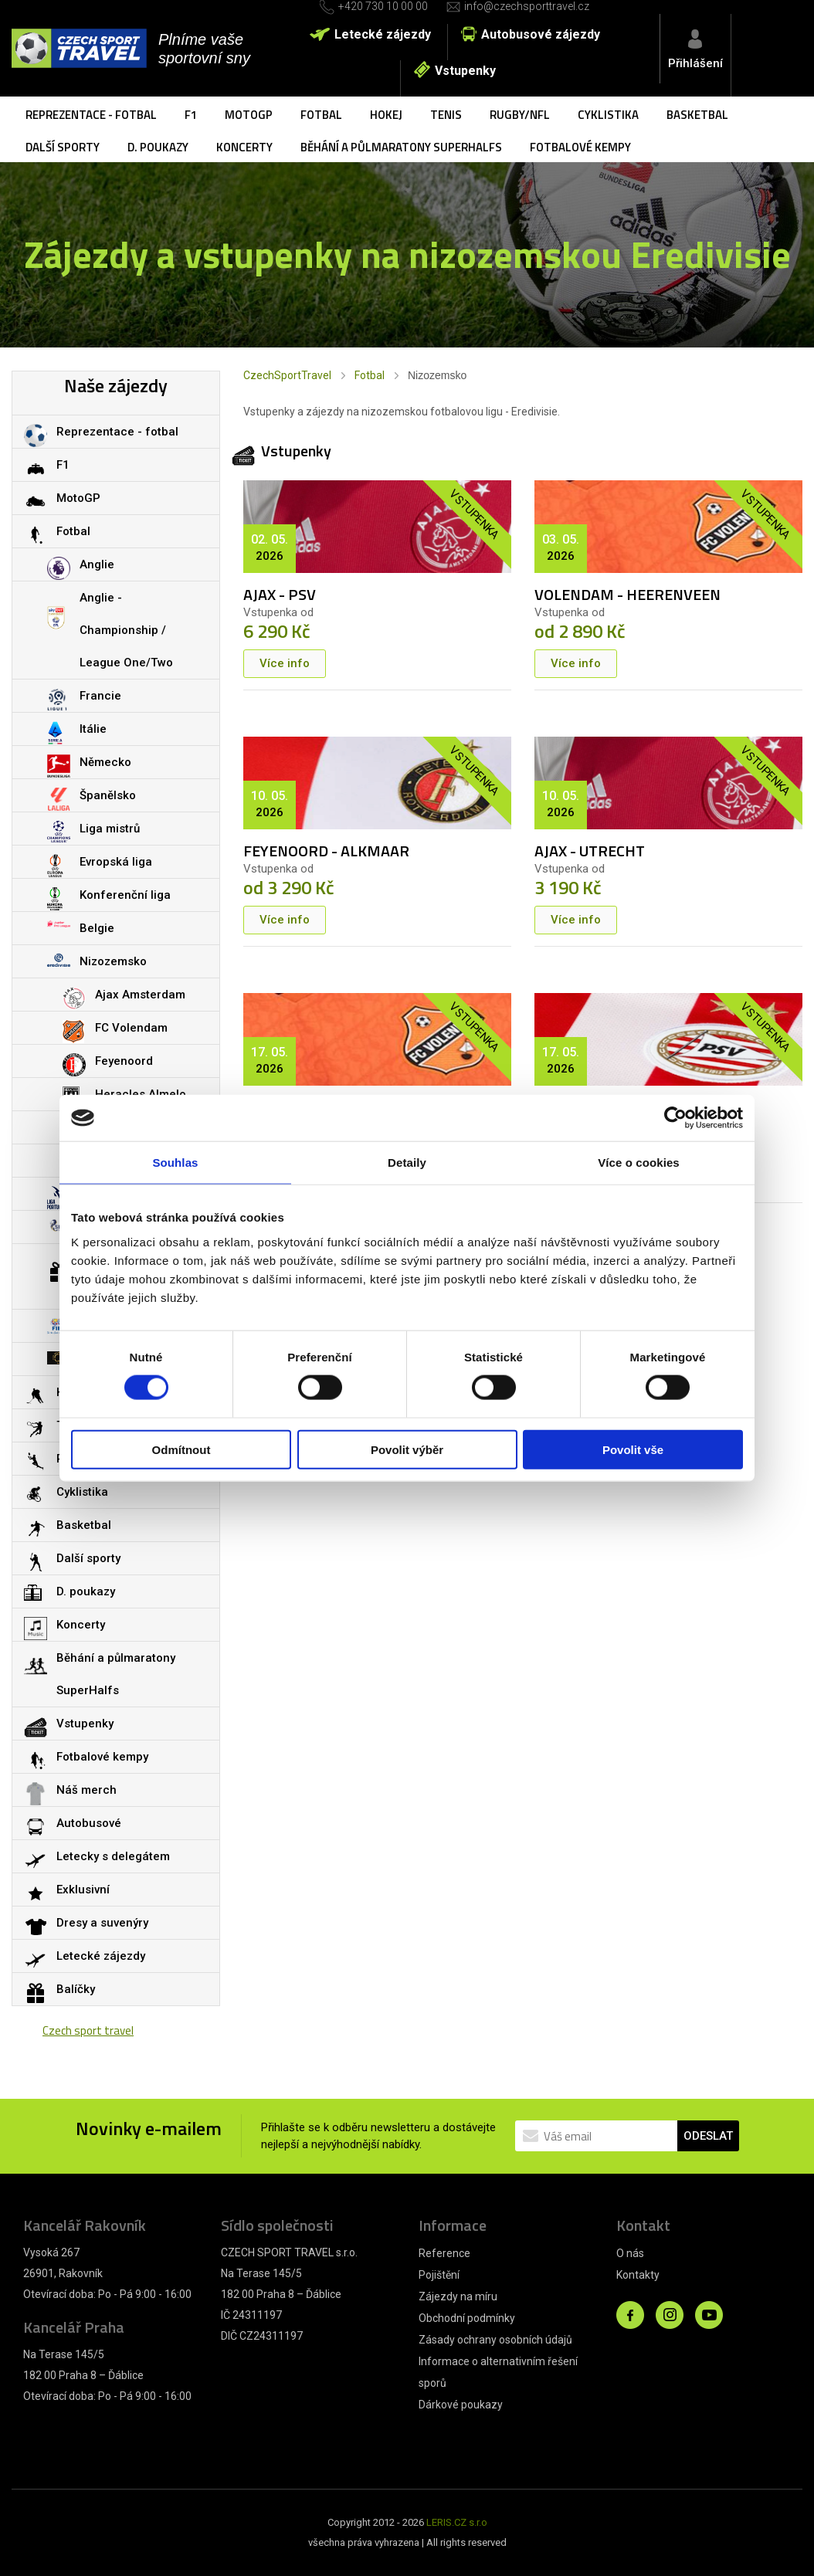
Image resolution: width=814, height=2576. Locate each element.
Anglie (97, 564)
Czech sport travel (88, 2030)
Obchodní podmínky (467, 2318)
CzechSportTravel (287, 375)
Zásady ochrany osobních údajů (495, 2340)
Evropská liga (116, 862)
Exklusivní (83, 1889)
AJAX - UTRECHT (589, 851)
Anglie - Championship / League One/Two (126, 630)
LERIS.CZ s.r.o (456, 2522)
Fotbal (321, 115)
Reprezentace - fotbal (91, 115)
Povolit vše (632, 1449)
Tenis (446, 115)
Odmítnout (181, 1449)
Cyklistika (608, 115)
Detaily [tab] (407, 1162)
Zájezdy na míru (458, 2296)
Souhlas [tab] (175, 1162)
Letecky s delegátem (113, 1856)
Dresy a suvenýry (102, 1923)
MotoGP (249, 115)
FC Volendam (131, 1028)
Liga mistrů (110, 829)
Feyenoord (124, 1061)
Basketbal (697, 115)
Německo (105, 762)
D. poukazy (157, 147)
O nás (630, 2253)
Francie (100, 696)
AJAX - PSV (279, 594)
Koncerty (244, 147)
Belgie (97, 928)
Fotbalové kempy (580, 147)
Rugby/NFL (520, 115)
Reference (444, 2253)
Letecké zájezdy (382, 34)
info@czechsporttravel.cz (526, 6)
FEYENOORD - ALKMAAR (326, 851)
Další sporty (62, 147)
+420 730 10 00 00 (383, 6)
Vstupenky (465, 70)
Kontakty (638, 2275)
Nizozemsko (113, 961)
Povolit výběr (407, 1449)
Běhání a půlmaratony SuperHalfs (401, 147)
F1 (191, 115)
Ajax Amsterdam (140, 995)
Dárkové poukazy (461, 2404)
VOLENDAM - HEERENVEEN (627, 594)
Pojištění (439, 2275)
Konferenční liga (125, 895)
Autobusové (88, 1823)
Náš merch (86, 1790)
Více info (284, 663)
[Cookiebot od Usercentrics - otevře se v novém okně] (675, 1118)
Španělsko (108, 795)
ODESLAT (708, 2136)
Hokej (386, 115)
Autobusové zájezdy (540, 34)
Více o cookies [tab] (639, 1162)
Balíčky (75, 1989)
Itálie (93, 729)
